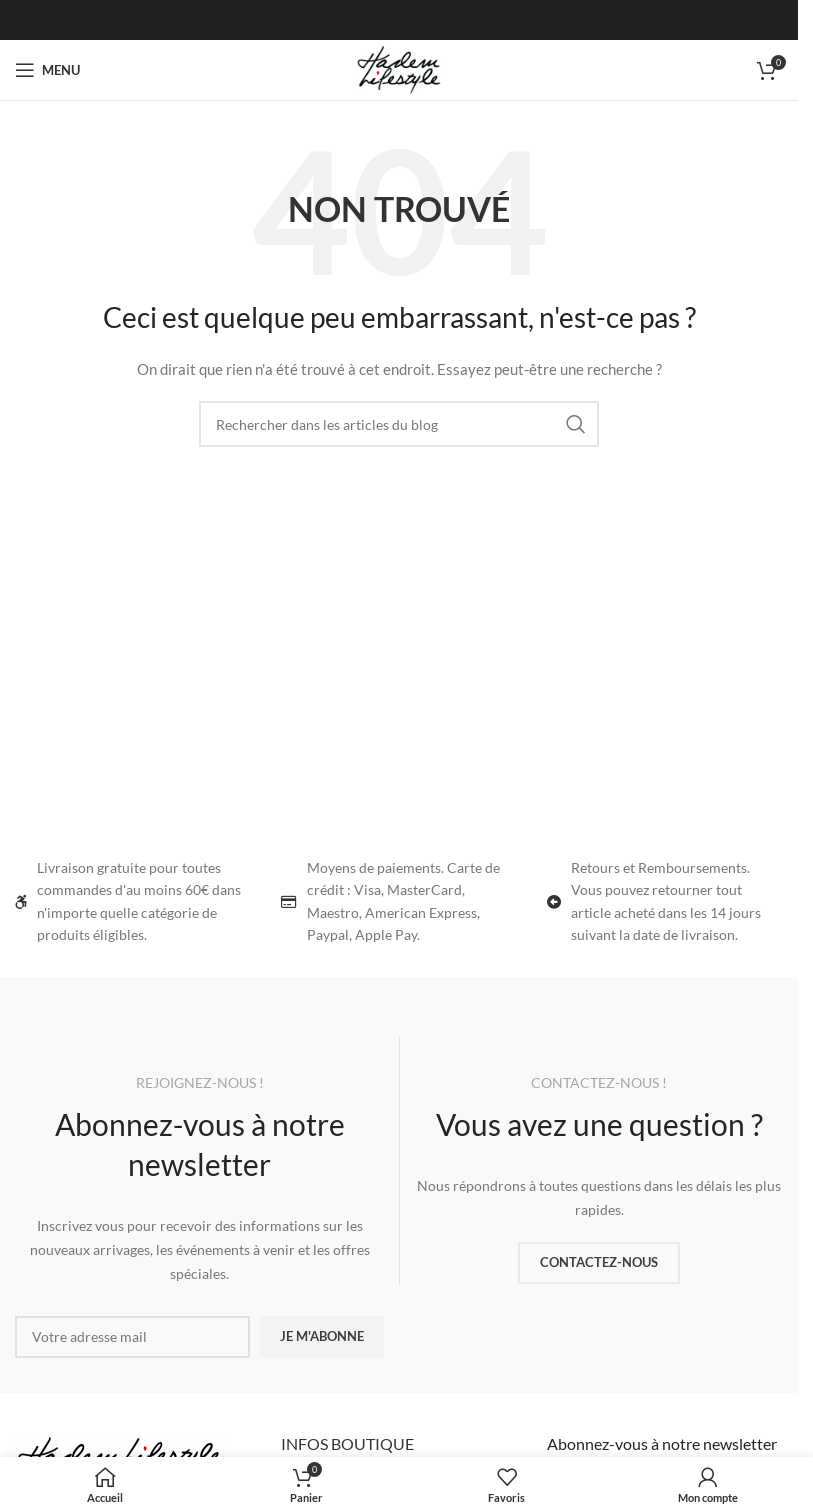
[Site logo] (399, 68)
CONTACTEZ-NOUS (599, 1262)
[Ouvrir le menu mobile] (47, 70)
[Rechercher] (399, 424)
